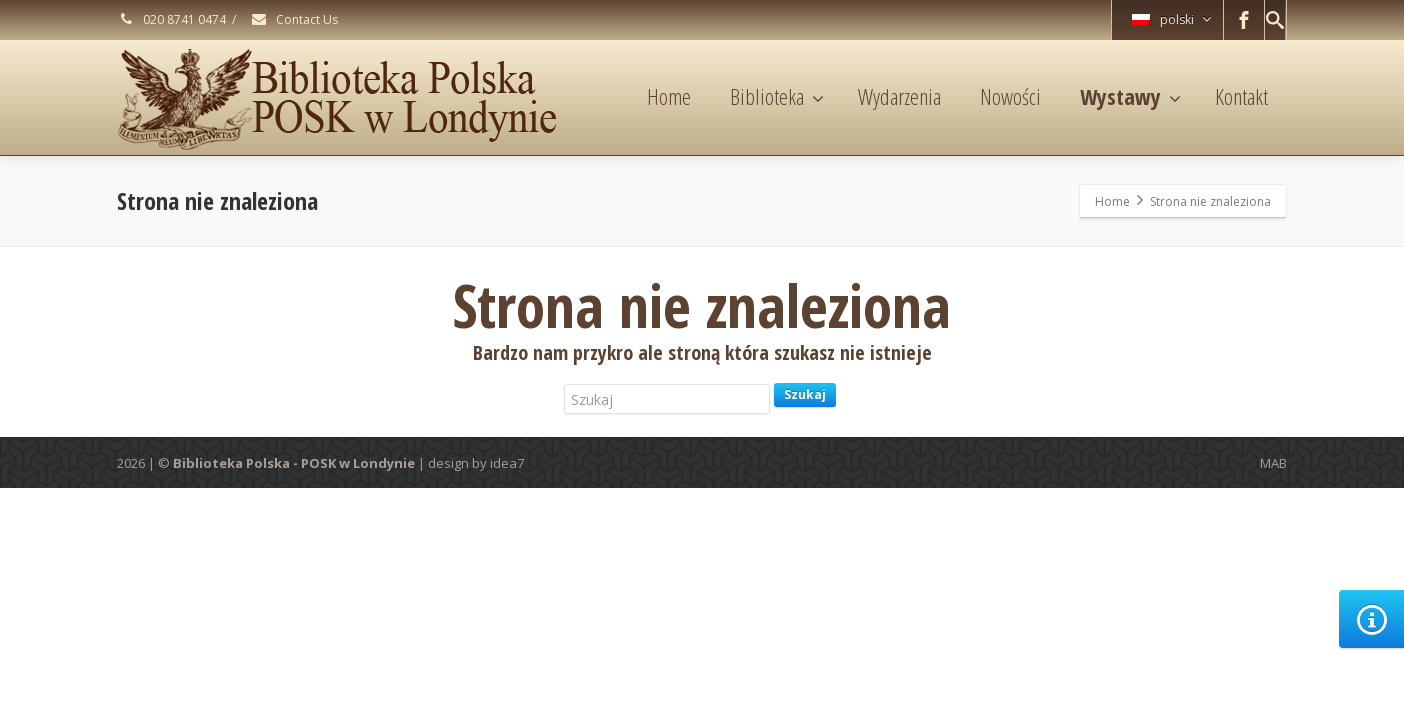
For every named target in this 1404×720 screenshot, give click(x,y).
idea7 (507, 463)
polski (1171, 19)
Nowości (1010, 96)
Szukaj (805, 394)
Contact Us (294, 19)
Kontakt (1241, 96)
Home (669, 96)
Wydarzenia (899, 96)
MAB (1273, 463)
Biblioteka (777, 96)
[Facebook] (1244, 20)
